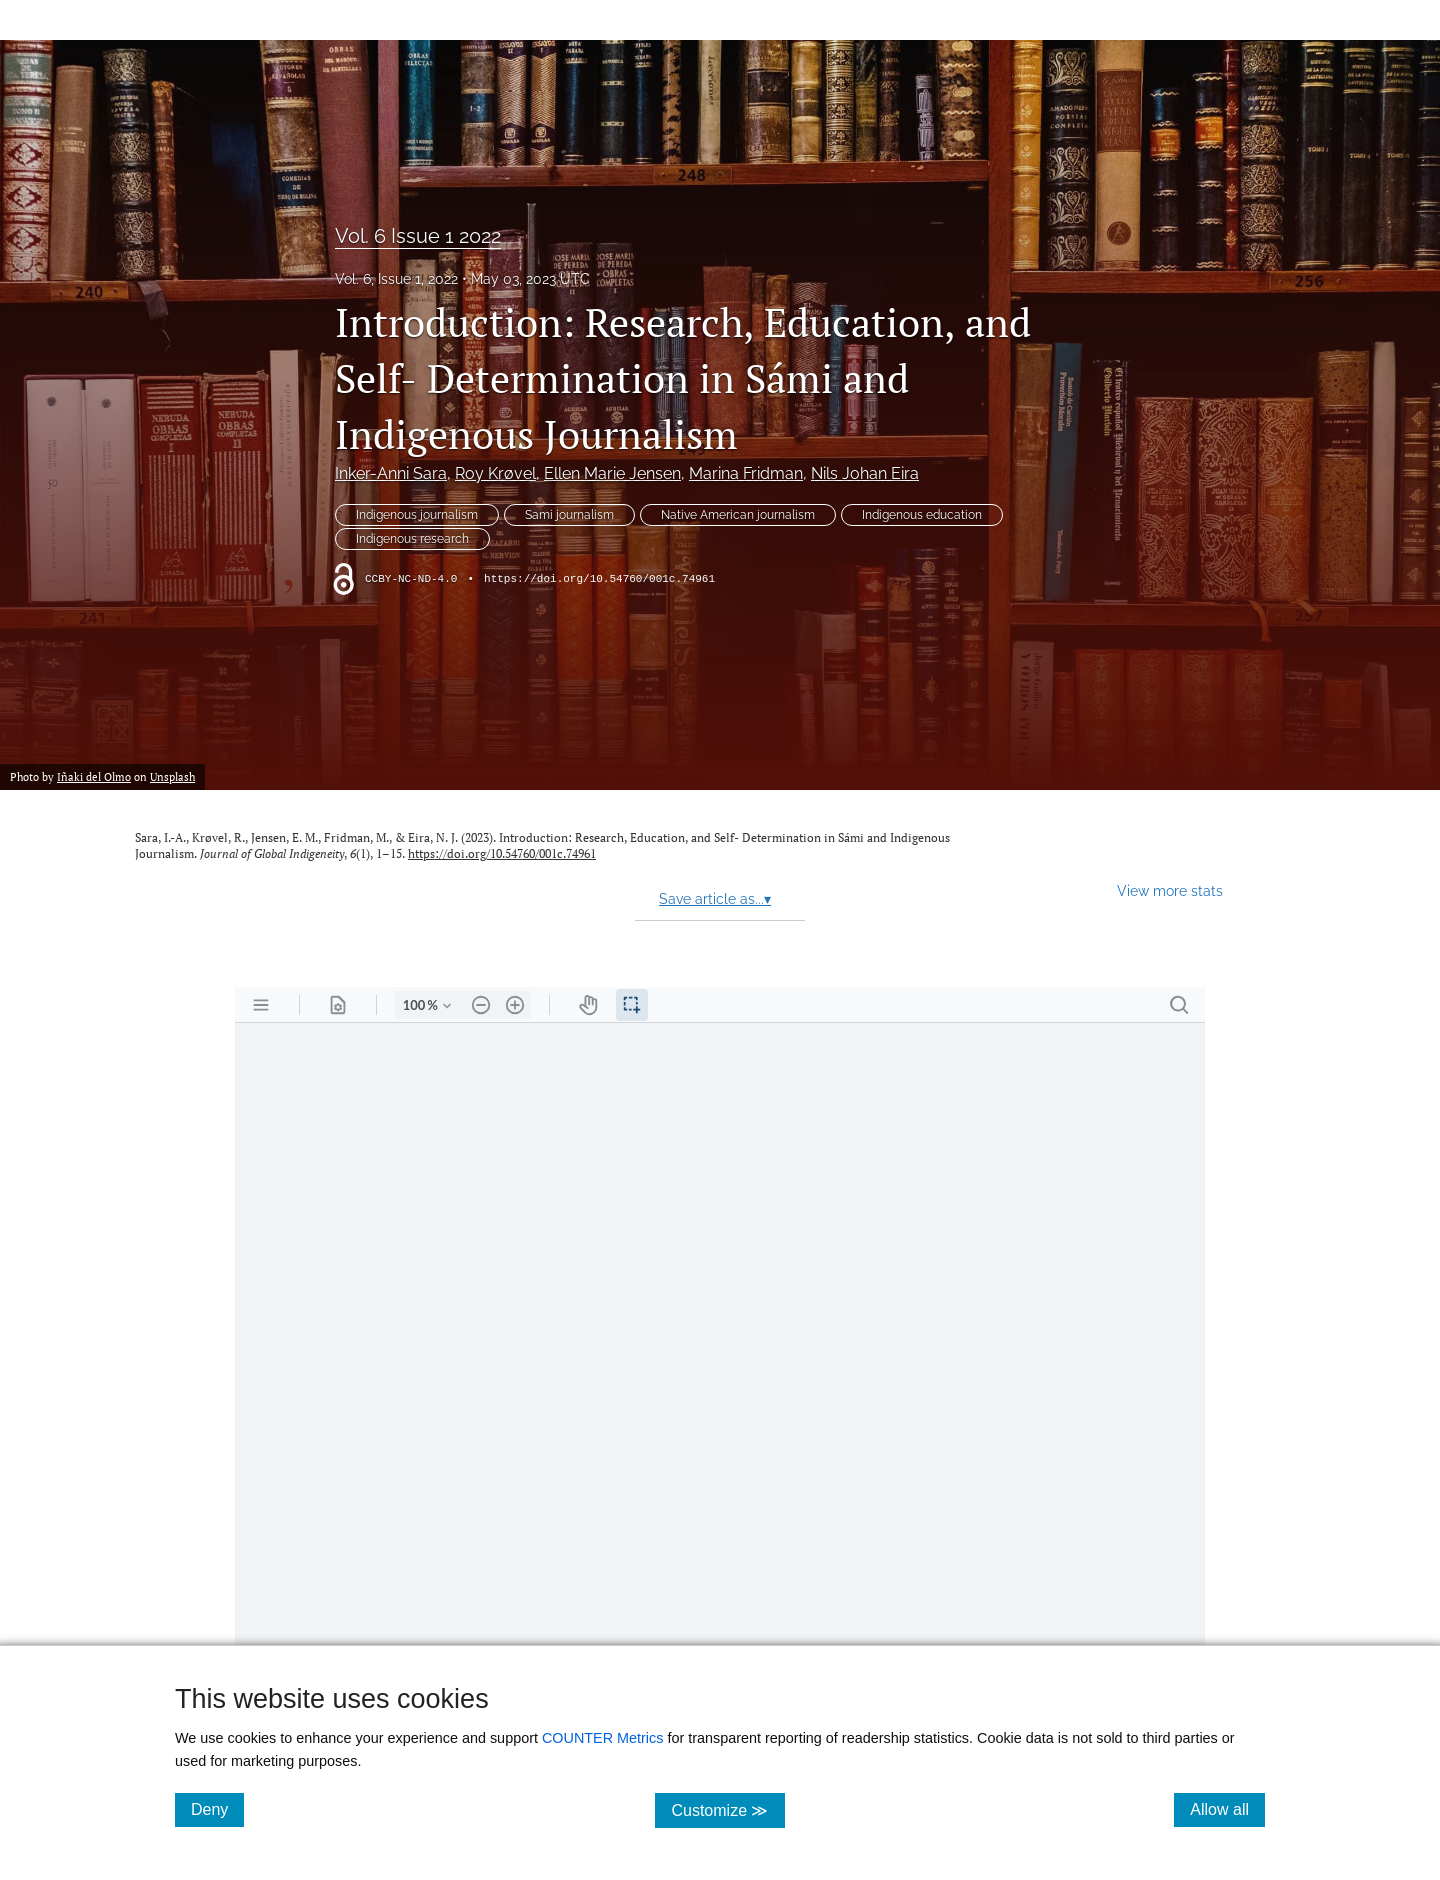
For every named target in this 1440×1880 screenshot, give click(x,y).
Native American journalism (738, 515)
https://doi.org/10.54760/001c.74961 (599, 579)
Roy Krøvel (495, 473)
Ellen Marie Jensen (612, 473)
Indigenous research (412, 539)
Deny (217, 1809)
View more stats (1170, 890)
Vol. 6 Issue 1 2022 (418, 236)
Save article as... (715, 899)
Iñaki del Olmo (94, 776)
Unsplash (172, 776)
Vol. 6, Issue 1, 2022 (396, 279)
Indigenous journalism (417, 515)
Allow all (1227, 1809)
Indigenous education (922, 515)
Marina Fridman (746, 473)
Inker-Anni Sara (391, 473)
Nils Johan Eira (865, 473)
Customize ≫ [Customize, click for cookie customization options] (727, 1809)
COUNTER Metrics (603, 1738)
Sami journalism (569, 515)
